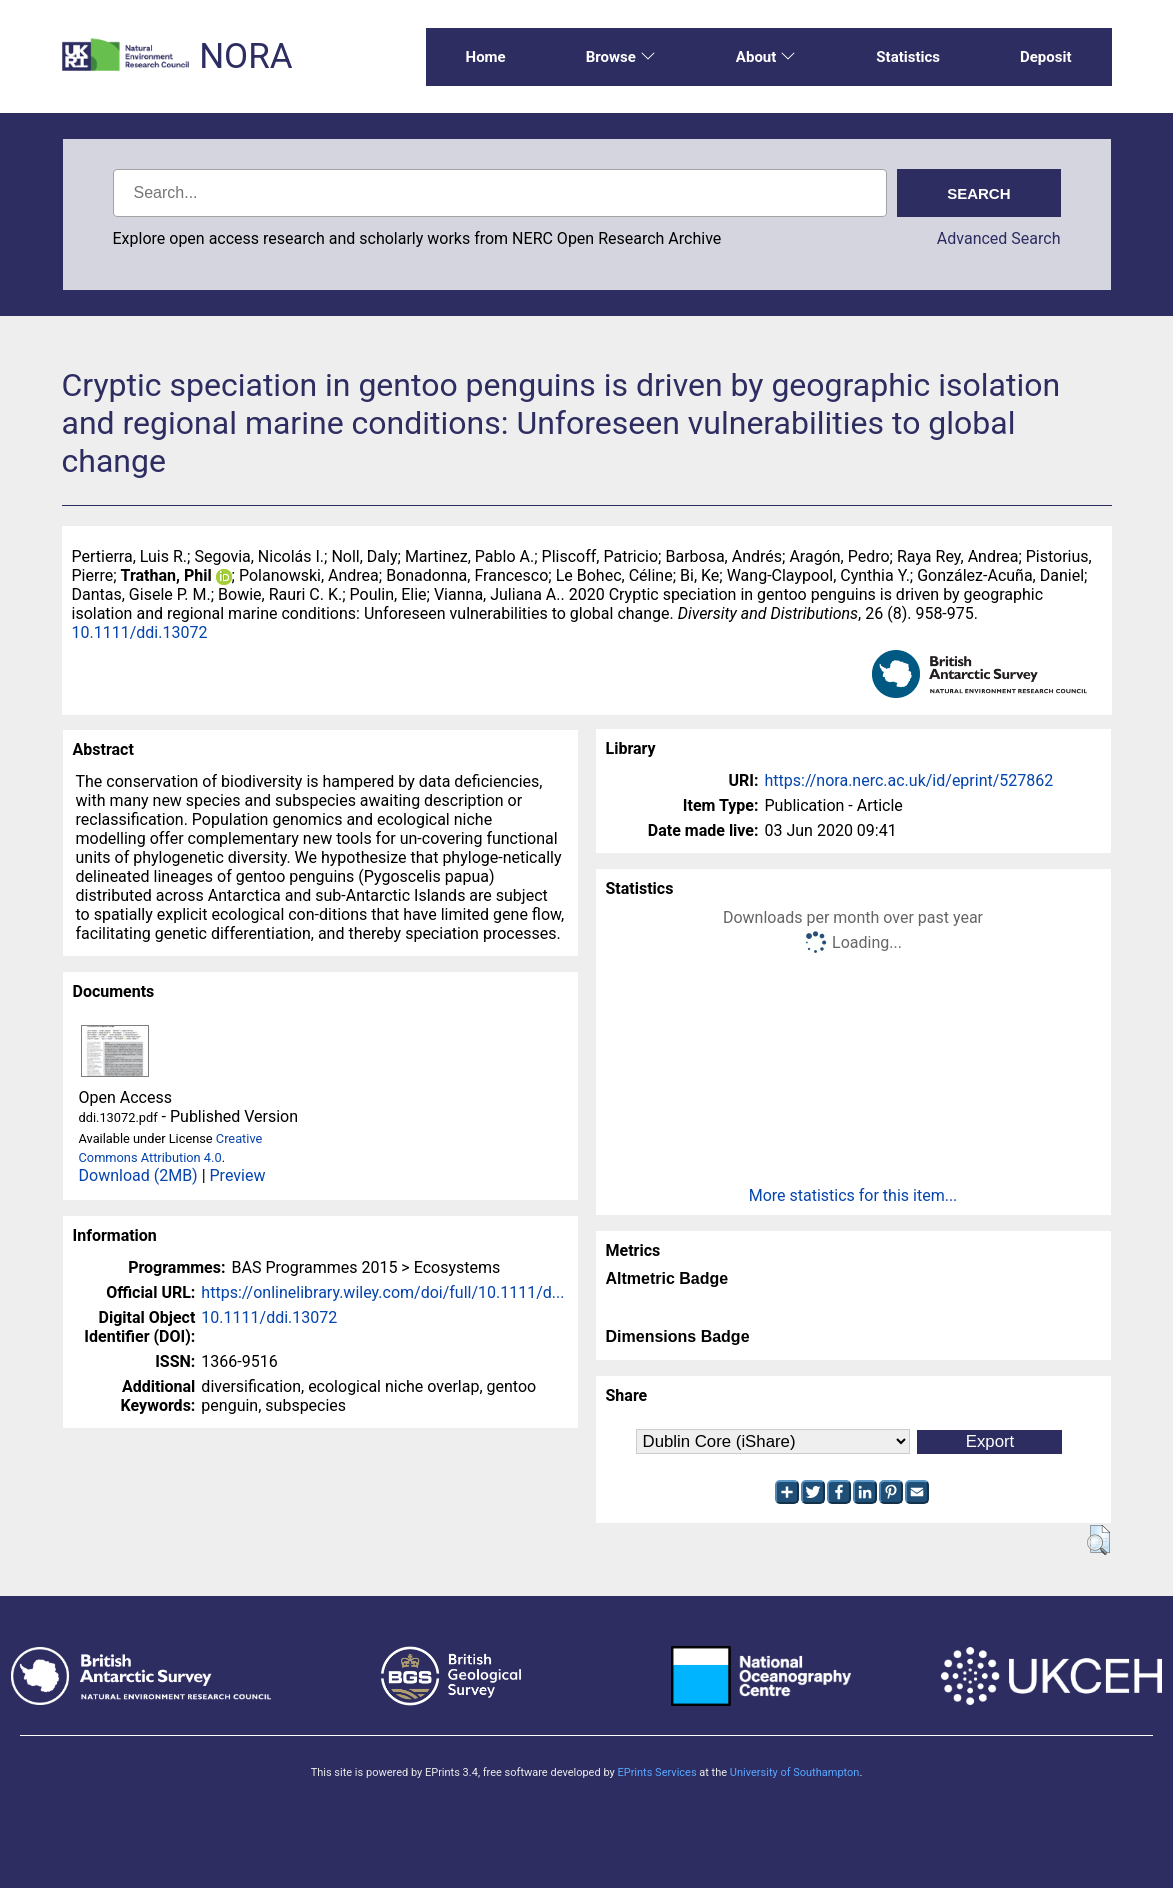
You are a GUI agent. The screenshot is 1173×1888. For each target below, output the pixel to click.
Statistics (908, 57)
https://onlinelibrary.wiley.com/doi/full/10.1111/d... (382, 1292)
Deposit (1046, 57)
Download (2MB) (138, 1175)
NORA (245, 56)
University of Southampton (795, 1772)
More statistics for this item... (853, 1195)
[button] (1098, 1540)
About (766, 57)
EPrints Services (656, 1772)
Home (486, 57)
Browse (621, 57)
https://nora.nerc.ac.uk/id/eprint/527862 (909, 780)
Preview (238, 1175)
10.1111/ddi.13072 (140, 632)
